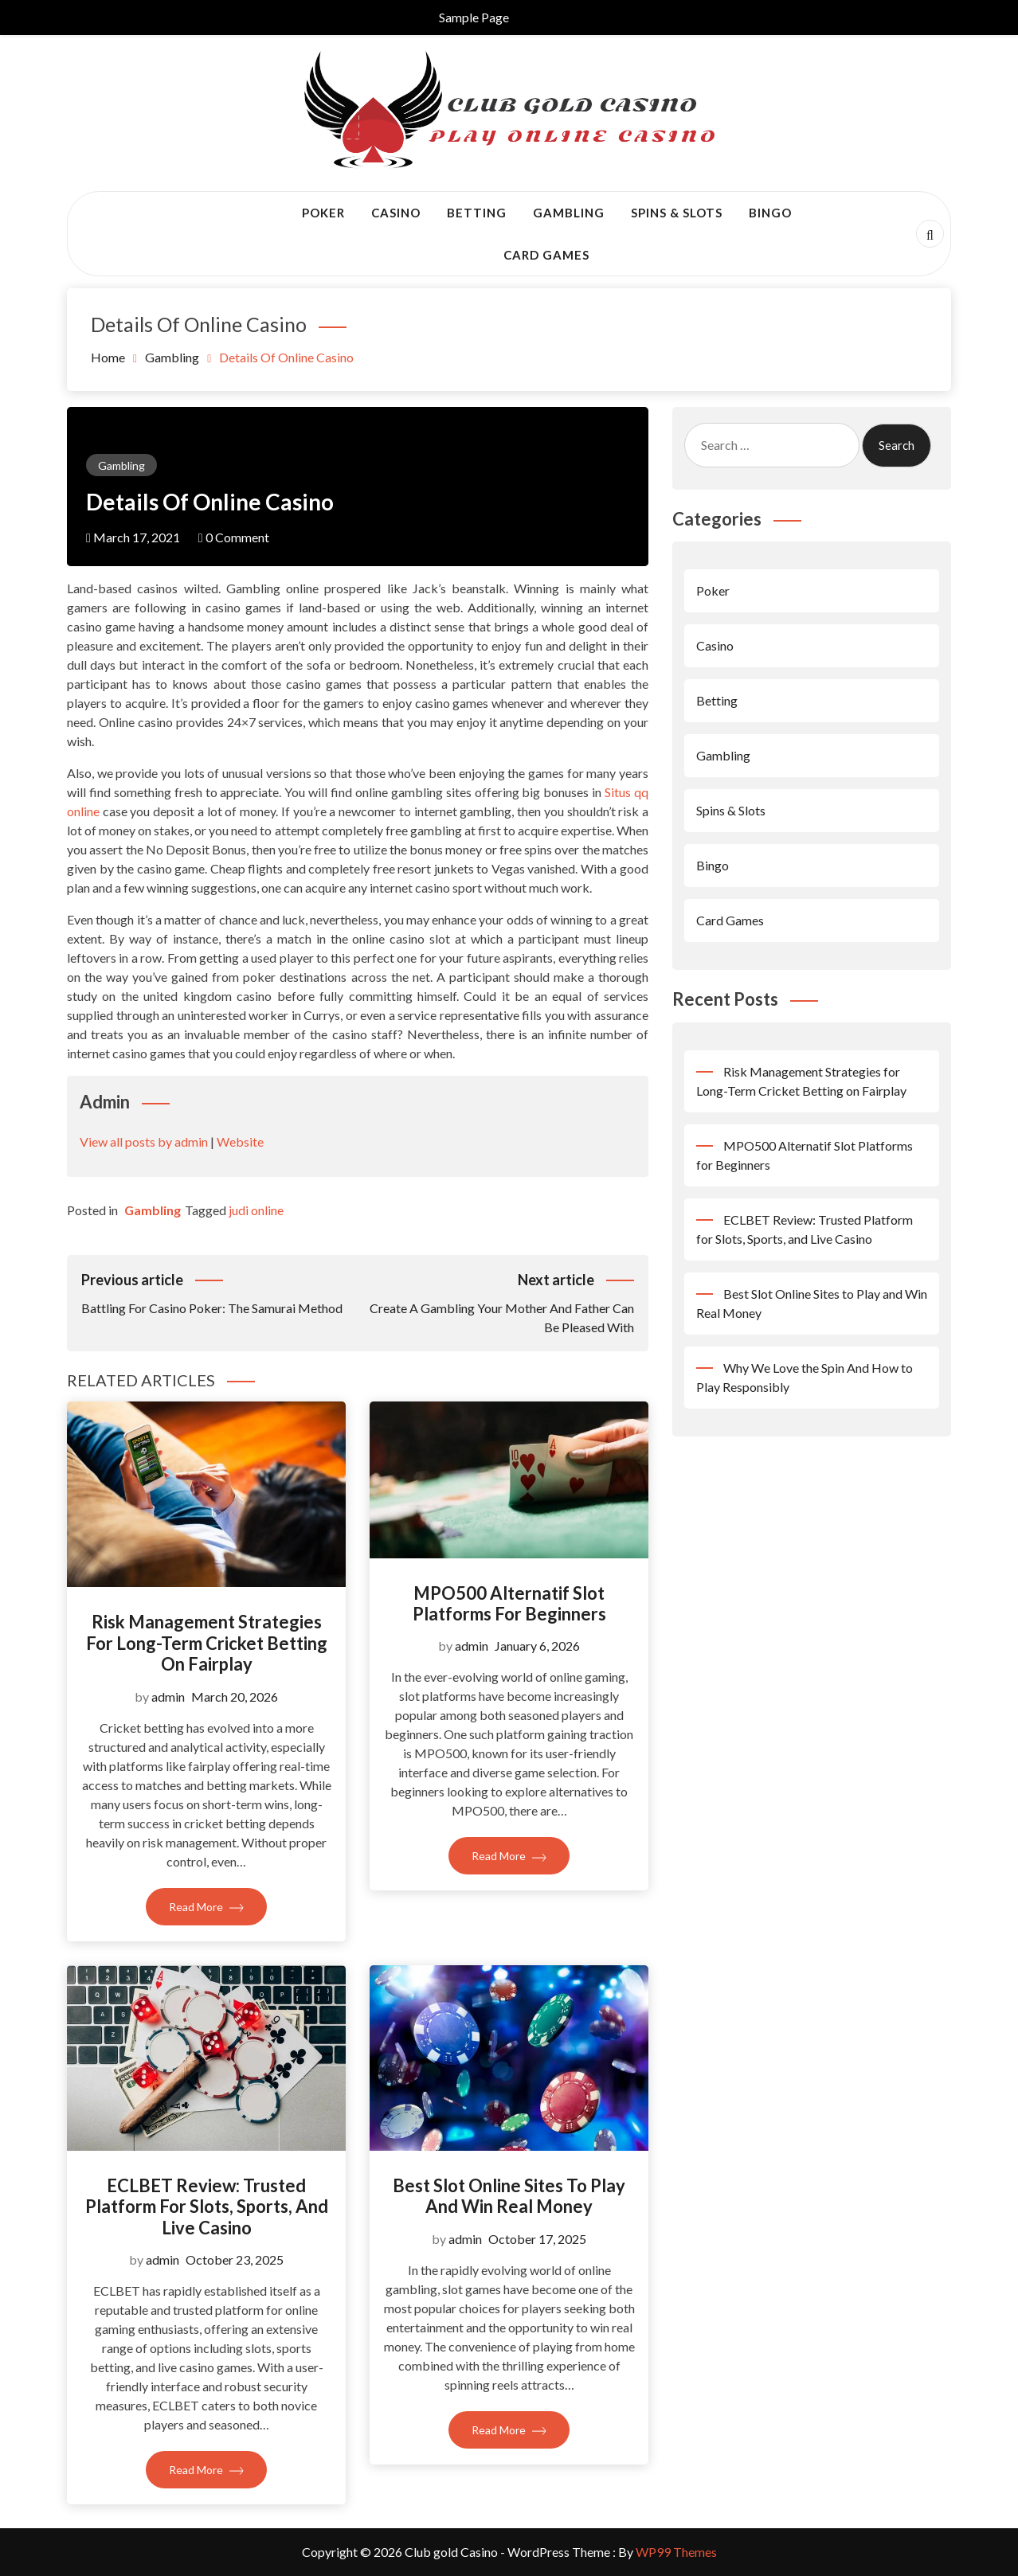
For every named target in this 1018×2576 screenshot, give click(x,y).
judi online (256, 1210)
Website (240, 1141)
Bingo (770, 212)
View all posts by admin (144, 1141)
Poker (323, 212)
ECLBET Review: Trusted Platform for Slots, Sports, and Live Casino (206, 2206)
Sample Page (474, 17)
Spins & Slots (676, 212)
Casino (396, 212)
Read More (206, 1906)
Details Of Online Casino (210, 501)
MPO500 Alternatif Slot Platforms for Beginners (509, 1603)
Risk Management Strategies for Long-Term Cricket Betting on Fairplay (206, 1643)
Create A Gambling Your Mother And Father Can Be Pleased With (496, 1302)
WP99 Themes (676, 2551)
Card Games (546, 255)
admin (168, 1696)
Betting (477, 212)
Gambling (569, 212)
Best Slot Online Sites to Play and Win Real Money (509, 2196)
